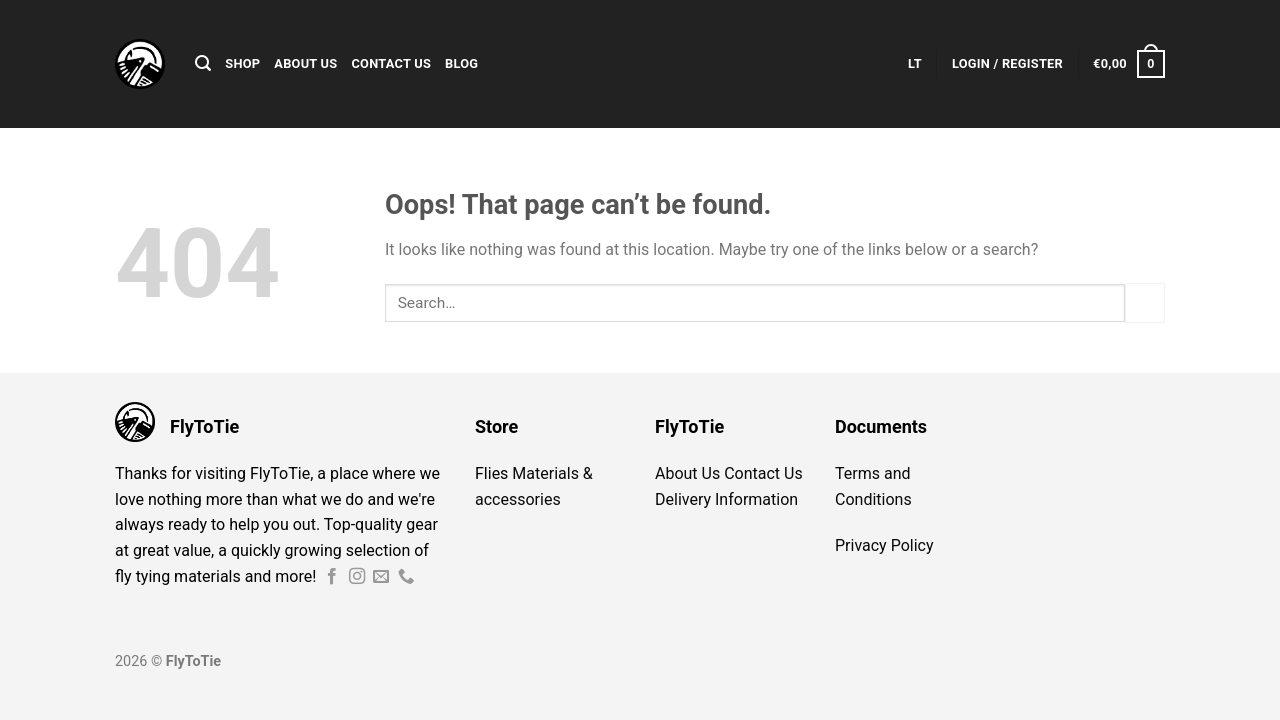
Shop (242, 63)
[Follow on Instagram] (357, 577)
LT (915, 63)
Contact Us (391, 63)
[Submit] (1145, 302)
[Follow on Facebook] (332, 577)
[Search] (203, 63)
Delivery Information (726, 499)
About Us (305, 63)
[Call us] (406, 577)
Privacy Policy (884, 545)
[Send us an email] (381, 577)
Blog (461, 63)
